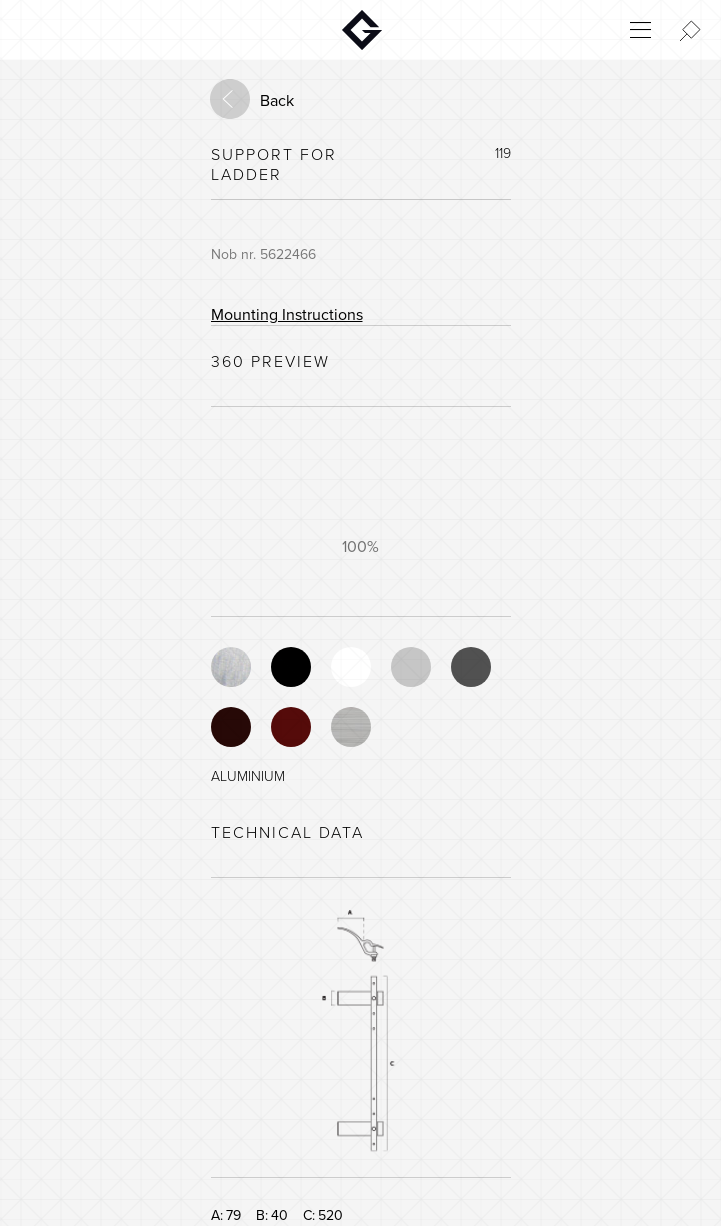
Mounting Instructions (287, 315)
